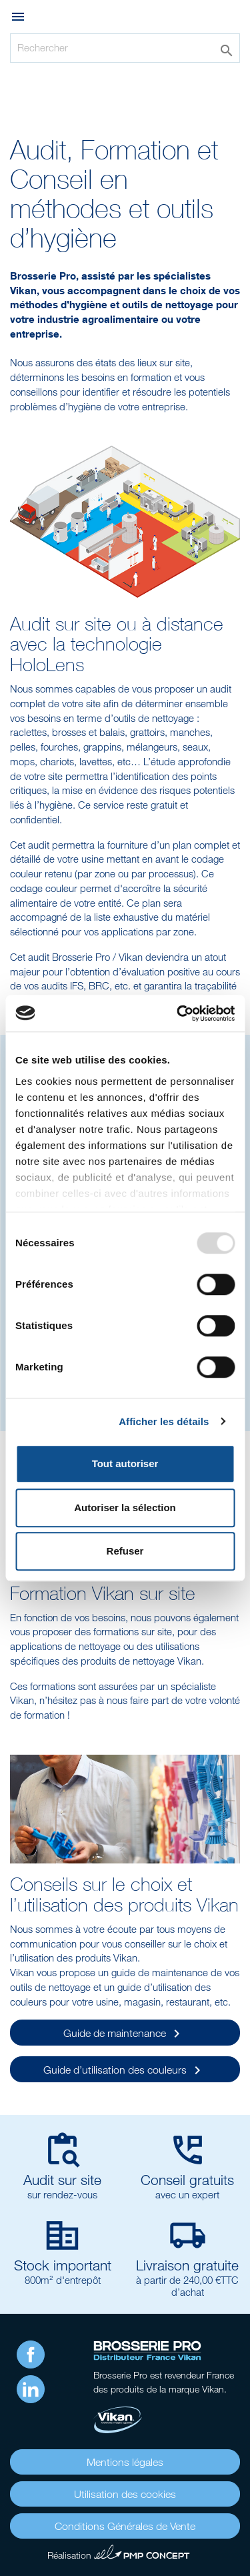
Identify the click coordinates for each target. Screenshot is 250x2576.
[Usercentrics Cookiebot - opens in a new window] (178, 1013)
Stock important (62, 2265)
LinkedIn (30, 2389)
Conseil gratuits (187, 2179)
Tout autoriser (125, 1463)
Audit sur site (62, 2179)
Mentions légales (125, 2462)
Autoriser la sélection (125, 1507)
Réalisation (118, 2553)
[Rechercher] (125, 48)
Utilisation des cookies (125, 2494)
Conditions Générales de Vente (125, 2526)
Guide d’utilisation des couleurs (124, 2070)
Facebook (30, 2354)
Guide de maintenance (124, 2034)
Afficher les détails (164, 1421)
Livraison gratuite (187, 2265)
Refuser (125, 1551)
